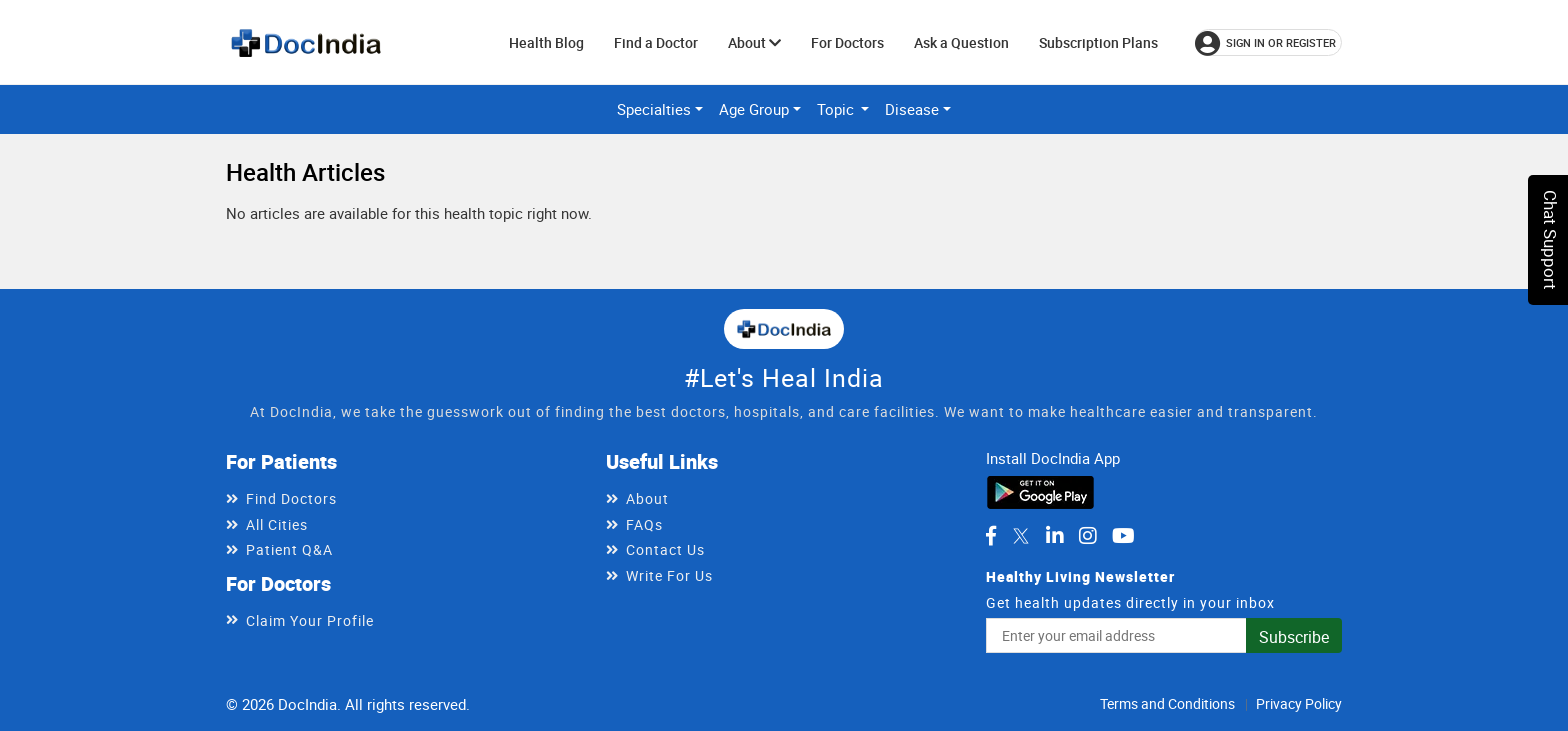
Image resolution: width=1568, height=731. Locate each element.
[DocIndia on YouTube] (1123, 536)
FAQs (644, 524)
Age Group (754, 109)
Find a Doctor (656, 42)
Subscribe (1294, 637)
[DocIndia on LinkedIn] (1055, 536)
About (754, 42)
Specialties (654, 109)
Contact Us (665, 549)
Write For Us (669, 575)
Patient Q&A (289, 549)
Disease (912, 109)
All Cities (277, 524)
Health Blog (546, 42)
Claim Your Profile (310, 620)
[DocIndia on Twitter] (1021, 536)
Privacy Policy (1299, 703)
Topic (837, 109)
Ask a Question (961, 42)
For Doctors (847, 42)
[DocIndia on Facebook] (991, 536)
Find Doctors (291, 498)
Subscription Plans (1098, 42)
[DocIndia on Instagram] (1088, 536)
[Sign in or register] (1268, 42)
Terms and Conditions (1167, 703)
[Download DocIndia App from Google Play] (1040, 490)
